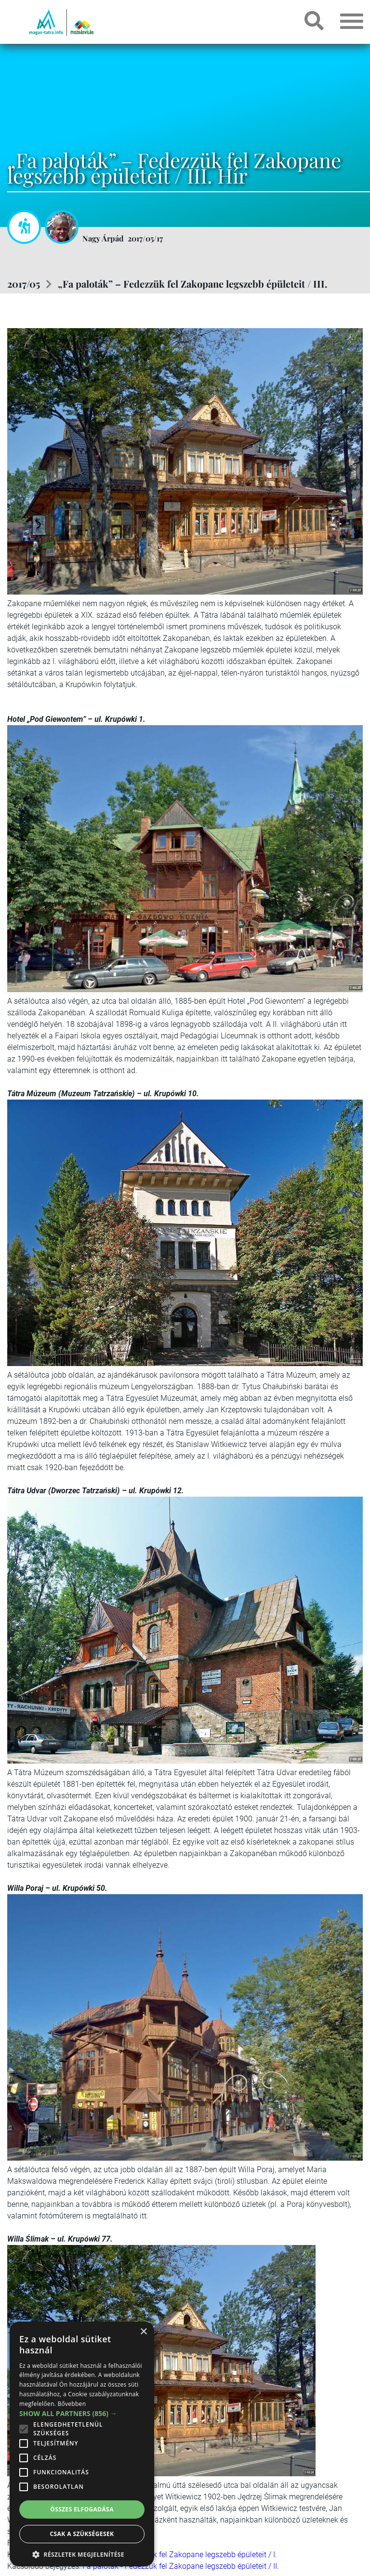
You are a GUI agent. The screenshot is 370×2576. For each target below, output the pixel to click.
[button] (82, 2553)
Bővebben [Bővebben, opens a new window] (71, 2404)
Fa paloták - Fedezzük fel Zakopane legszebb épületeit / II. (180, 2566)
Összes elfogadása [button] (82, 2509)
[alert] (82, 2444)
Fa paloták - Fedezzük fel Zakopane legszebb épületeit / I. (179, 2554)
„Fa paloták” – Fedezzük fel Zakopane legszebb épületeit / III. (192, 283)
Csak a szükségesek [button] (82, 2534)
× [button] (143, 2332)
